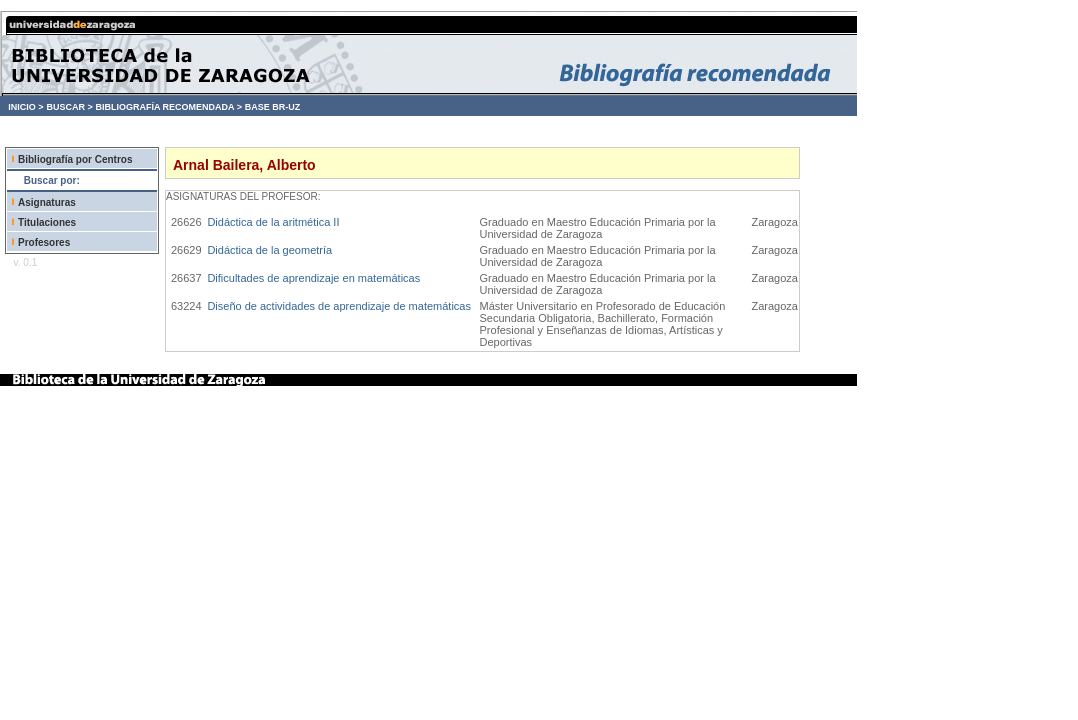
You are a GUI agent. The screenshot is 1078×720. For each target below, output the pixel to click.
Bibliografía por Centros (75, 159)
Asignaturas (47, 202)
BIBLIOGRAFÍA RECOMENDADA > (168, 107)
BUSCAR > (69, 107)
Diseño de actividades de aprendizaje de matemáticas (339, 306)
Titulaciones (47, 222)
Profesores (44, 242)
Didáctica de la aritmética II (273, 222)
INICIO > (25, 107)
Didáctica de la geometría (269, 250)
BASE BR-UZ (273, 107)
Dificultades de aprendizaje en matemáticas (313, 278)
